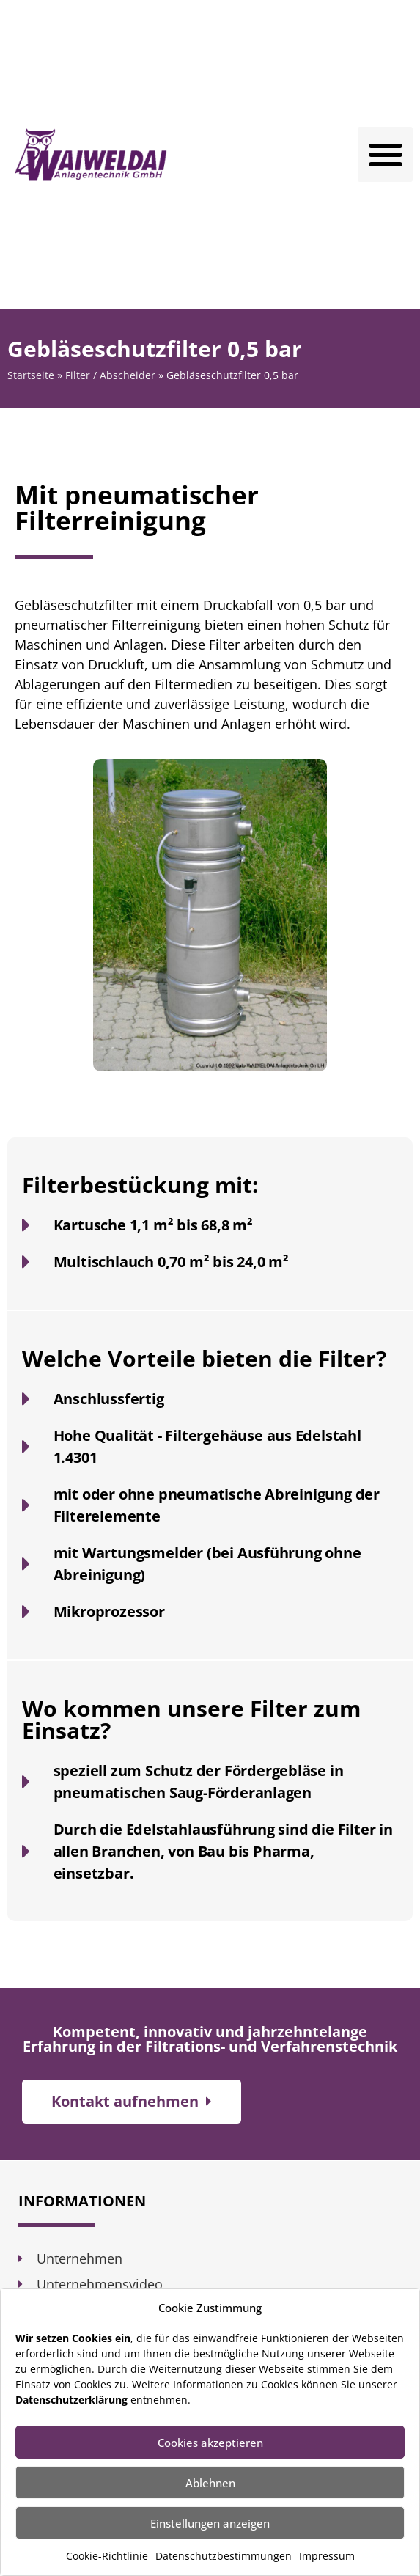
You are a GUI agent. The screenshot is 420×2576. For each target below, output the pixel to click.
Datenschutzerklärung (71, 2400)
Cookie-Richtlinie (107, 2556)
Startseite (30, 375)
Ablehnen (210, 2483)
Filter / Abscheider (110, 375)
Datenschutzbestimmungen (223, 2556)
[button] (385, 154)
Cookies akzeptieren (210, 2442)
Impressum (327, 2556)
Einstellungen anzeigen (210, 2523)
